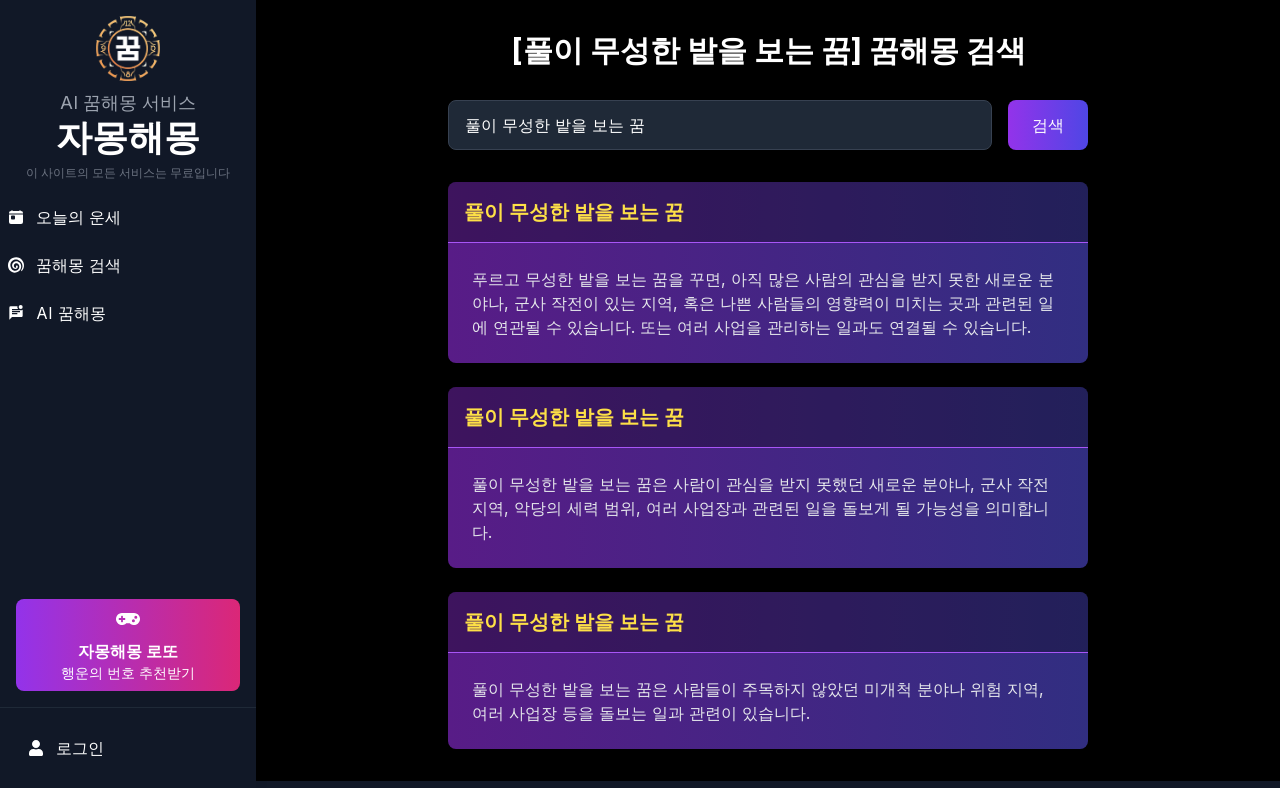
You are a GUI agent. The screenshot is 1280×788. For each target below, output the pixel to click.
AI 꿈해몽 (57, 313)
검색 (1048, 125)
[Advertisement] (125, 466)
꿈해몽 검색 (64, 265)
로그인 (66, 748)
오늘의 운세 (64, 217)
